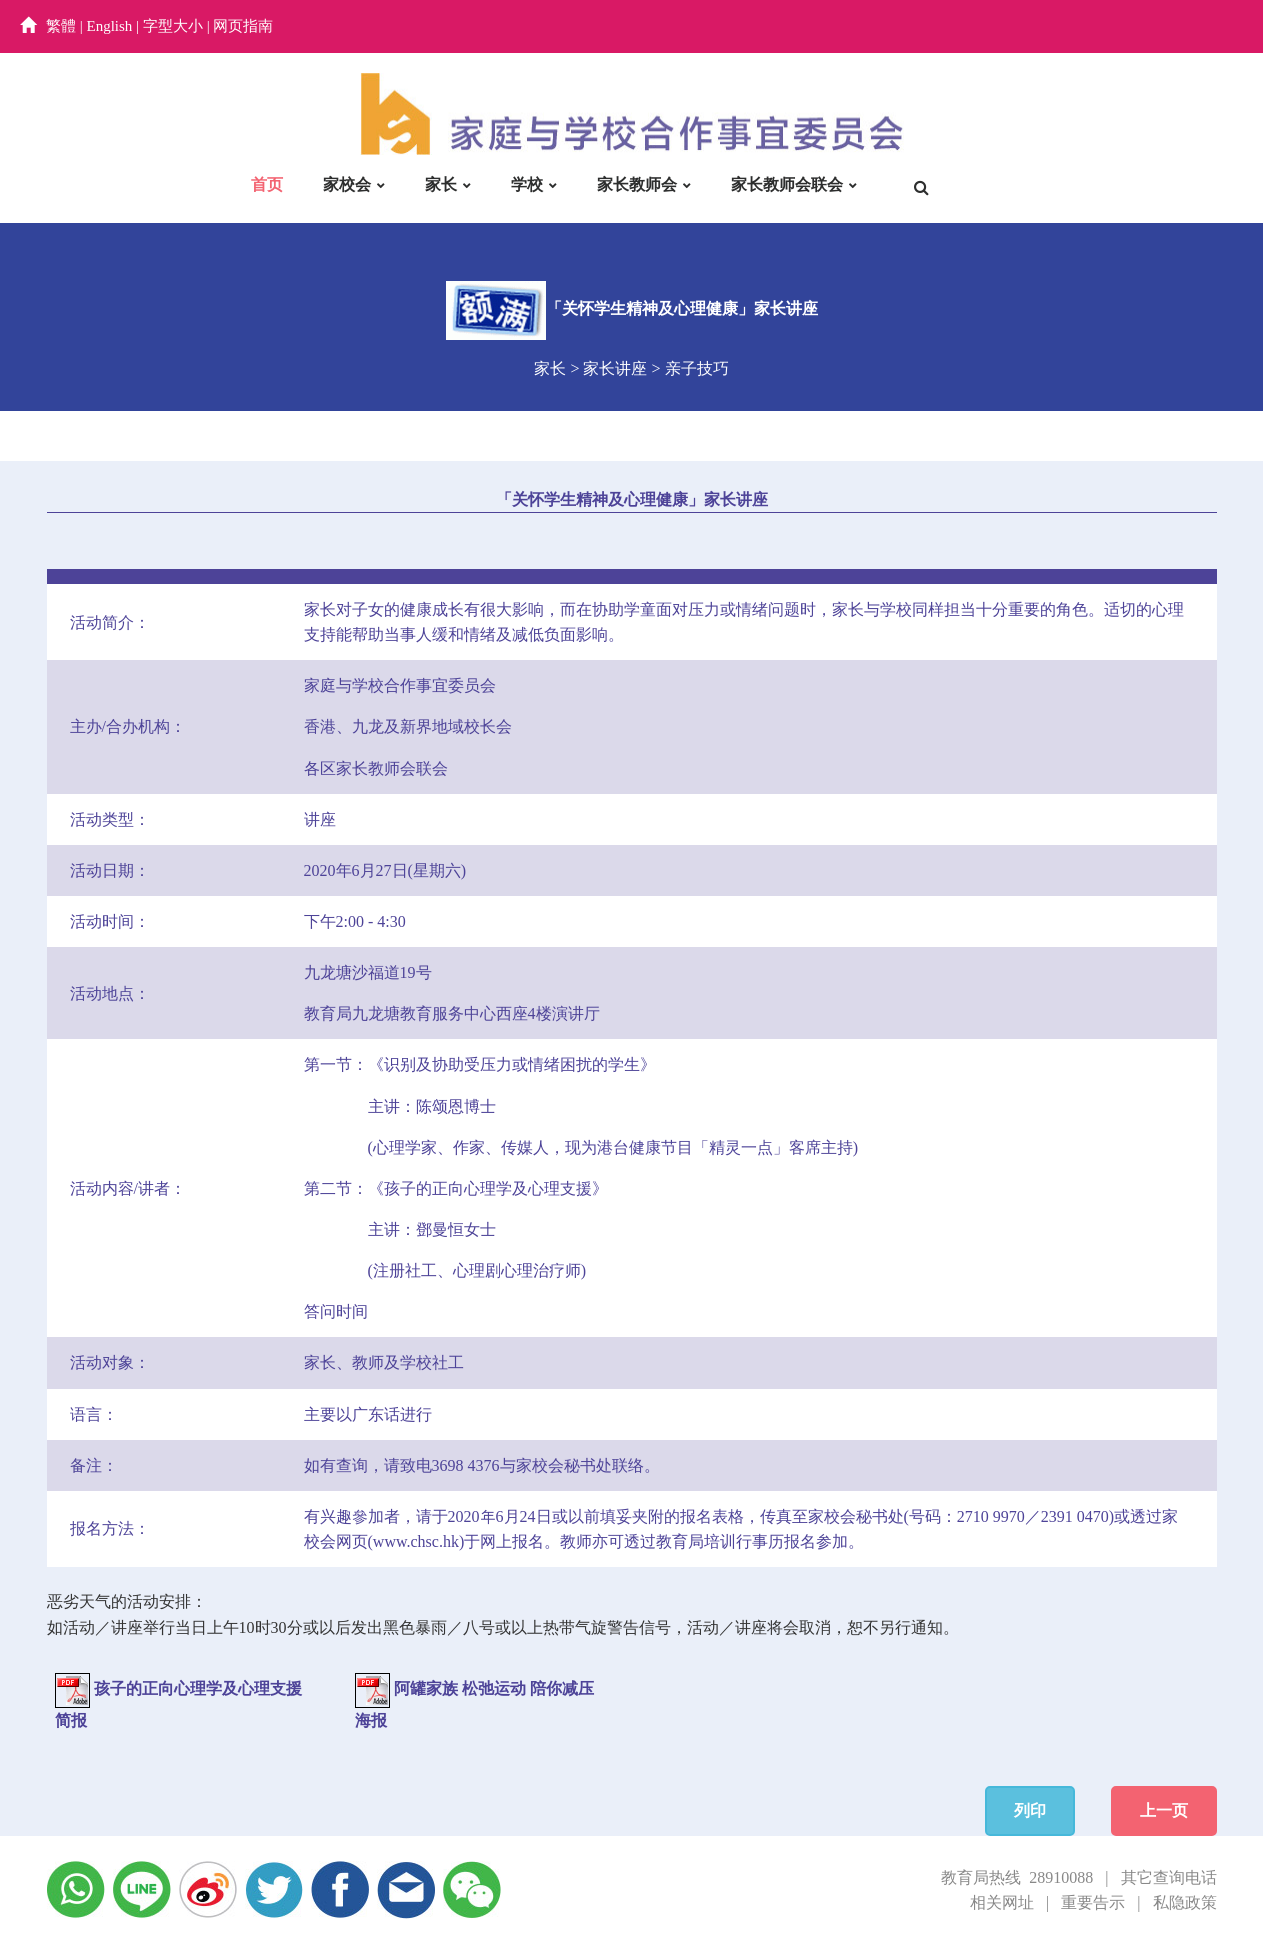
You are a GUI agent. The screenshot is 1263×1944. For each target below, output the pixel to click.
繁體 (61, 26)
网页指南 (243, 26)
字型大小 (173, 26)
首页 (267, 184)
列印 (1030, 1810)
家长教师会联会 (787, 184)
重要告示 (1093, 1902)
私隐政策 (1185, 1902)
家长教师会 (637, 184)
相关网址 (1002, 1902)
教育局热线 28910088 (1017, 1877)
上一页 (1164, 1810)
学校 (527, 184)
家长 (441, 184)
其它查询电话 (1169, 1877)
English (110, 26)
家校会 (347, 184)
